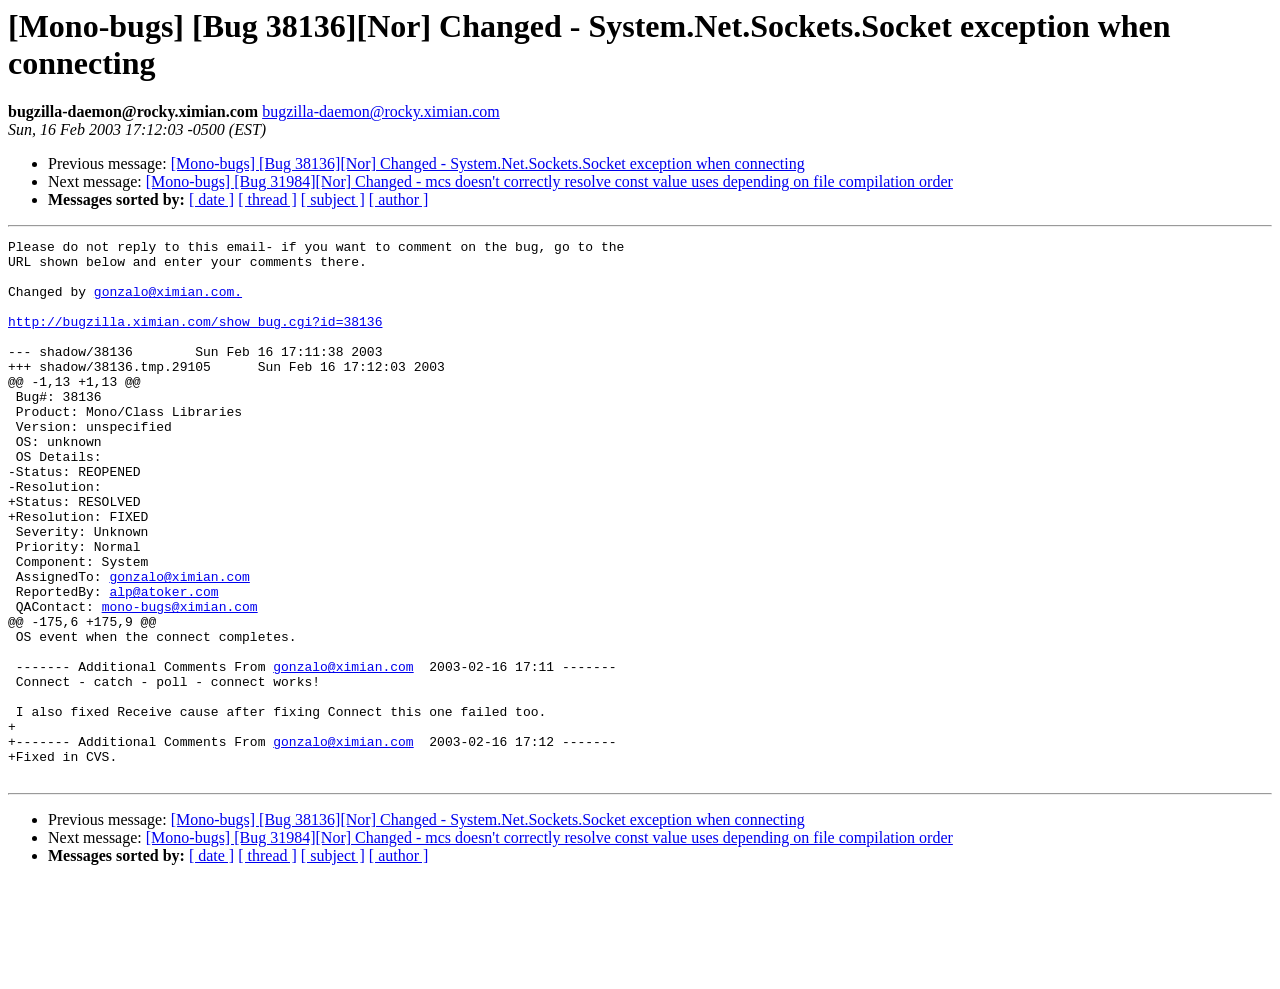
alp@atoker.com (163, 663)
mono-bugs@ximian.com (180, 681)
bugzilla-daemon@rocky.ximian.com (381, 111)
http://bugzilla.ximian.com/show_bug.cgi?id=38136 (195, 339)
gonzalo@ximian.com (179, 645)
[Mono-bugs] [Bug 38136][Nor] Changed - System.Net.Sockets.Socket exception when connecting (488, 163)
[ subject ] (333, 199)
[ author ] (399, 199)
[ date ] (211, 199)
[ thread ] (267, 199)
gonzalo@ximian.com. (168, 303)
